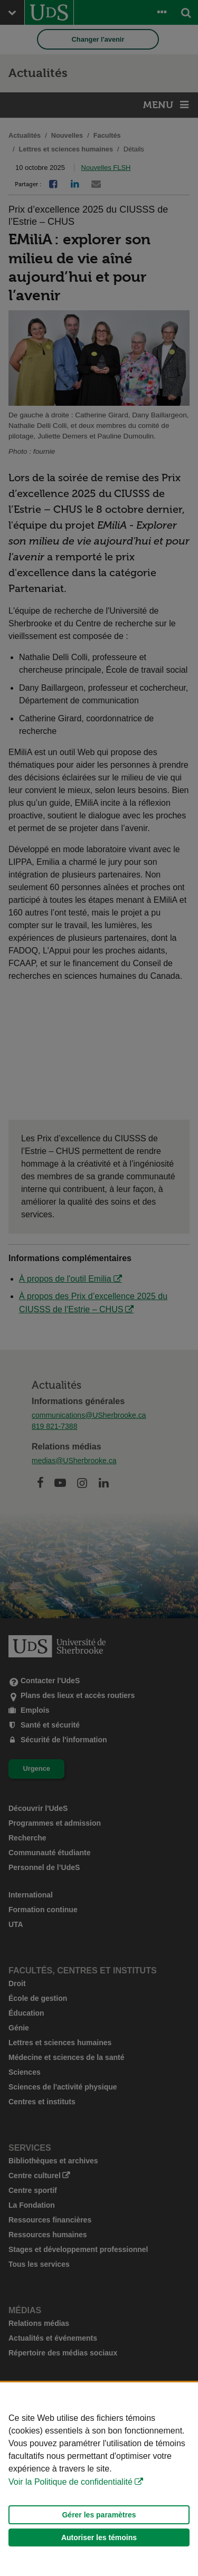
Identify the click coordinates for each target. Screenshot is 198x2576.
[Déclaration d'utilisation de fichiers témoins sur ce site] (99, 2479)
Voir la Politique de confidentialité (70, 2481)
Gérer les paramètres (99, 2515)
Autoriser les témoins (99, 2537)
